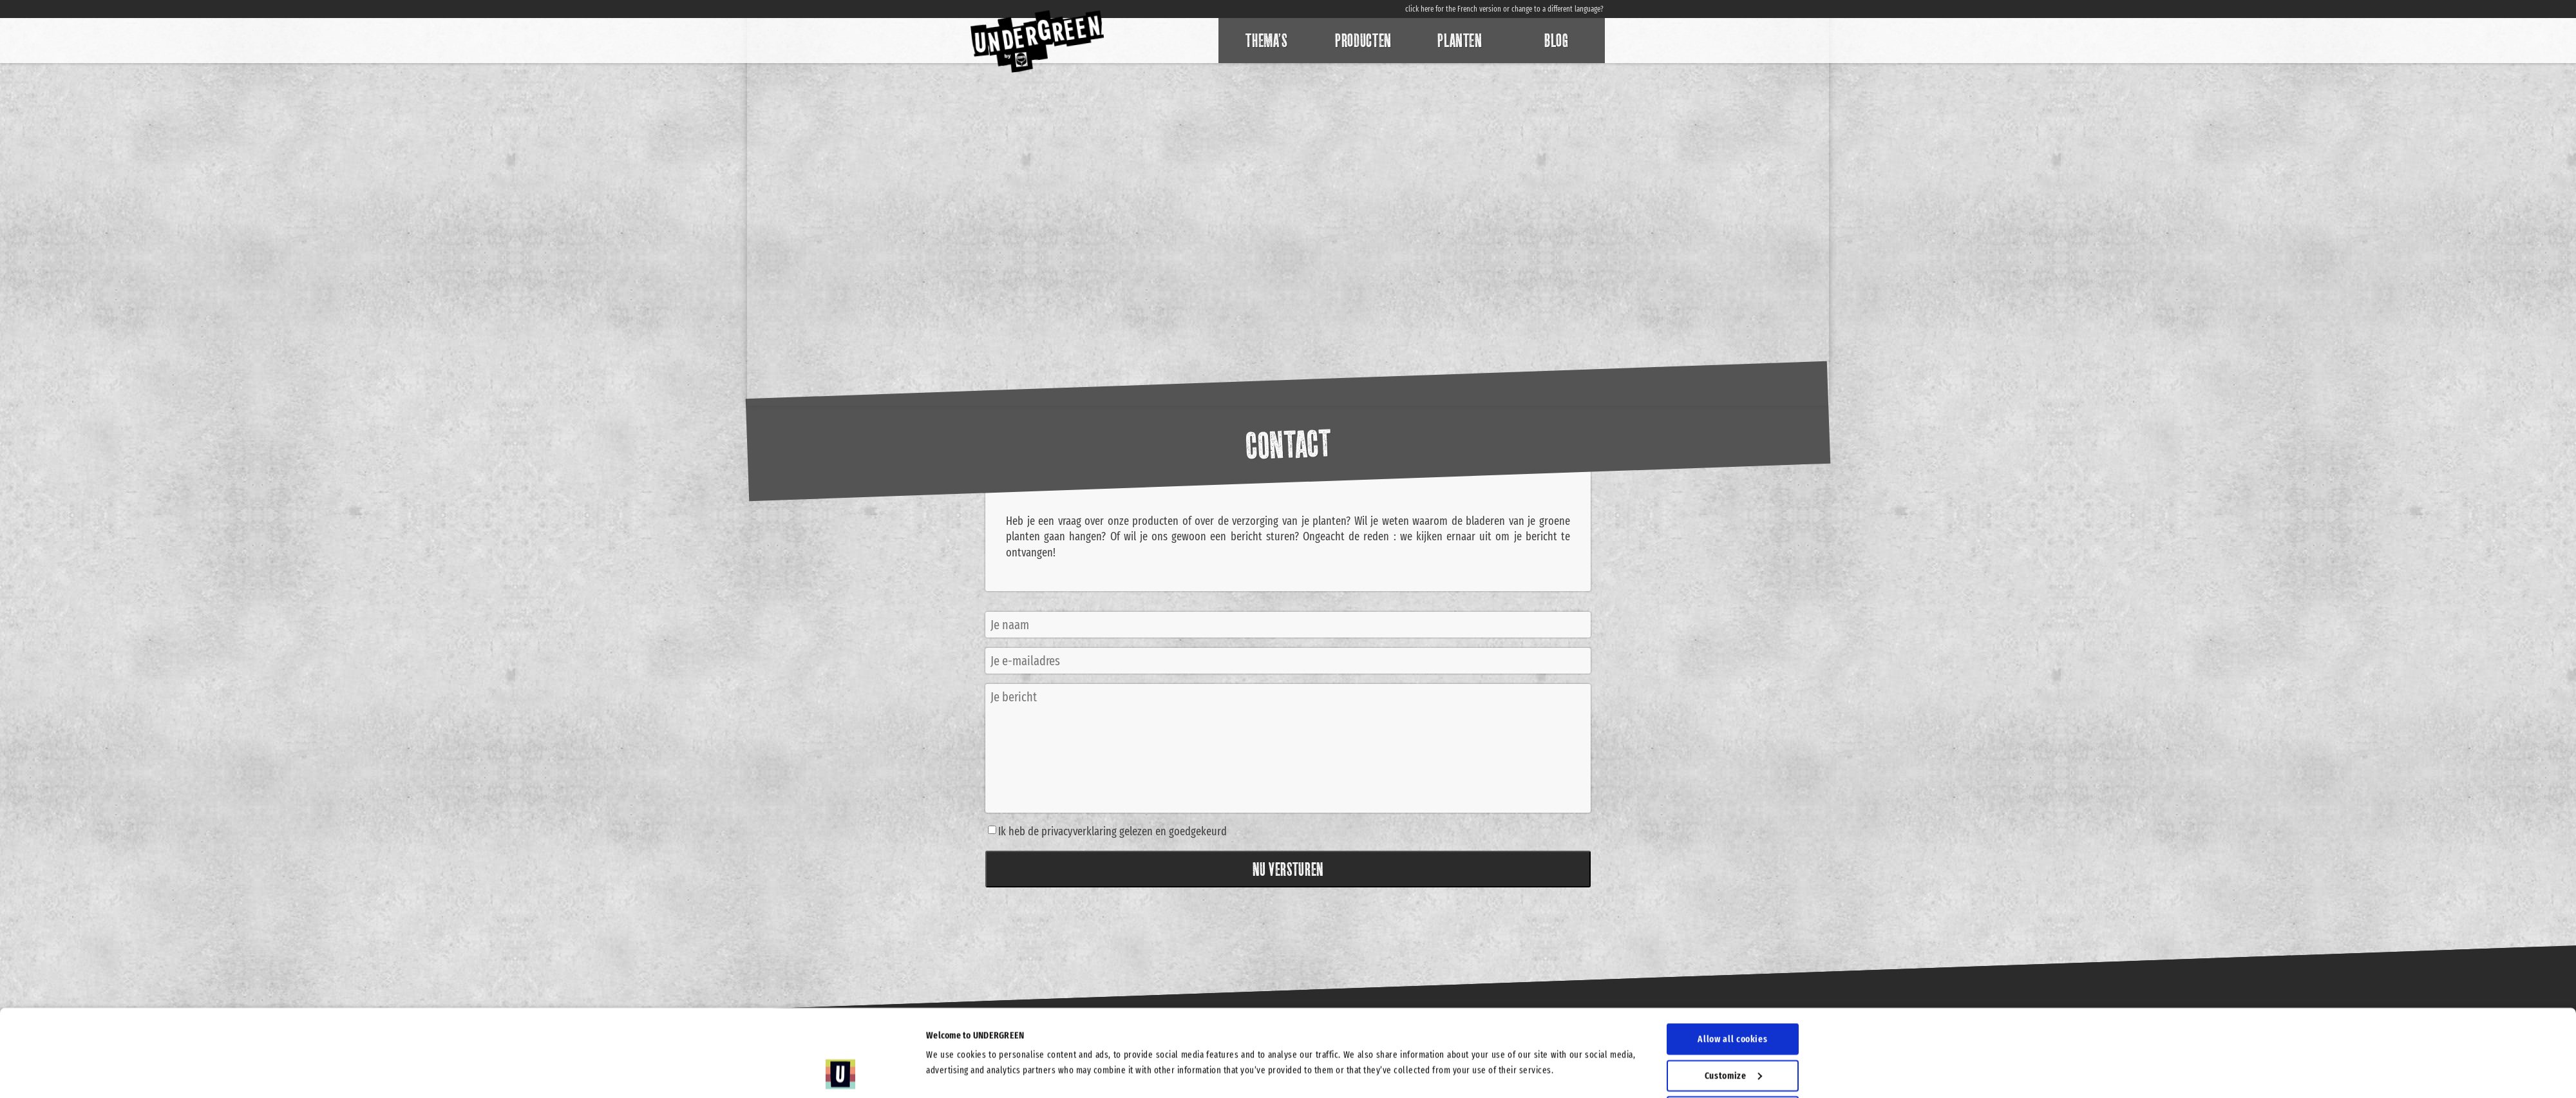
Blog (1556, 40)
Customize (1733, 993)
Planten (1459, 40)
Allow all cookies (1732, 957)
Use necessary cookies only (1734, 1066)
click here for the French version (1453, 9)
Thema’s (1266, 40)
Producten (1363, 40)
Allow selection (1733, 1030)
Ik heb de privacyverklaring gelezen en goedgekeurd (1112, 831)
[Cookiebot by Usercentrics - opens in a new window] (840, 1073)
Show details (1390, 1030)
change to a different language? (1557, 9)
